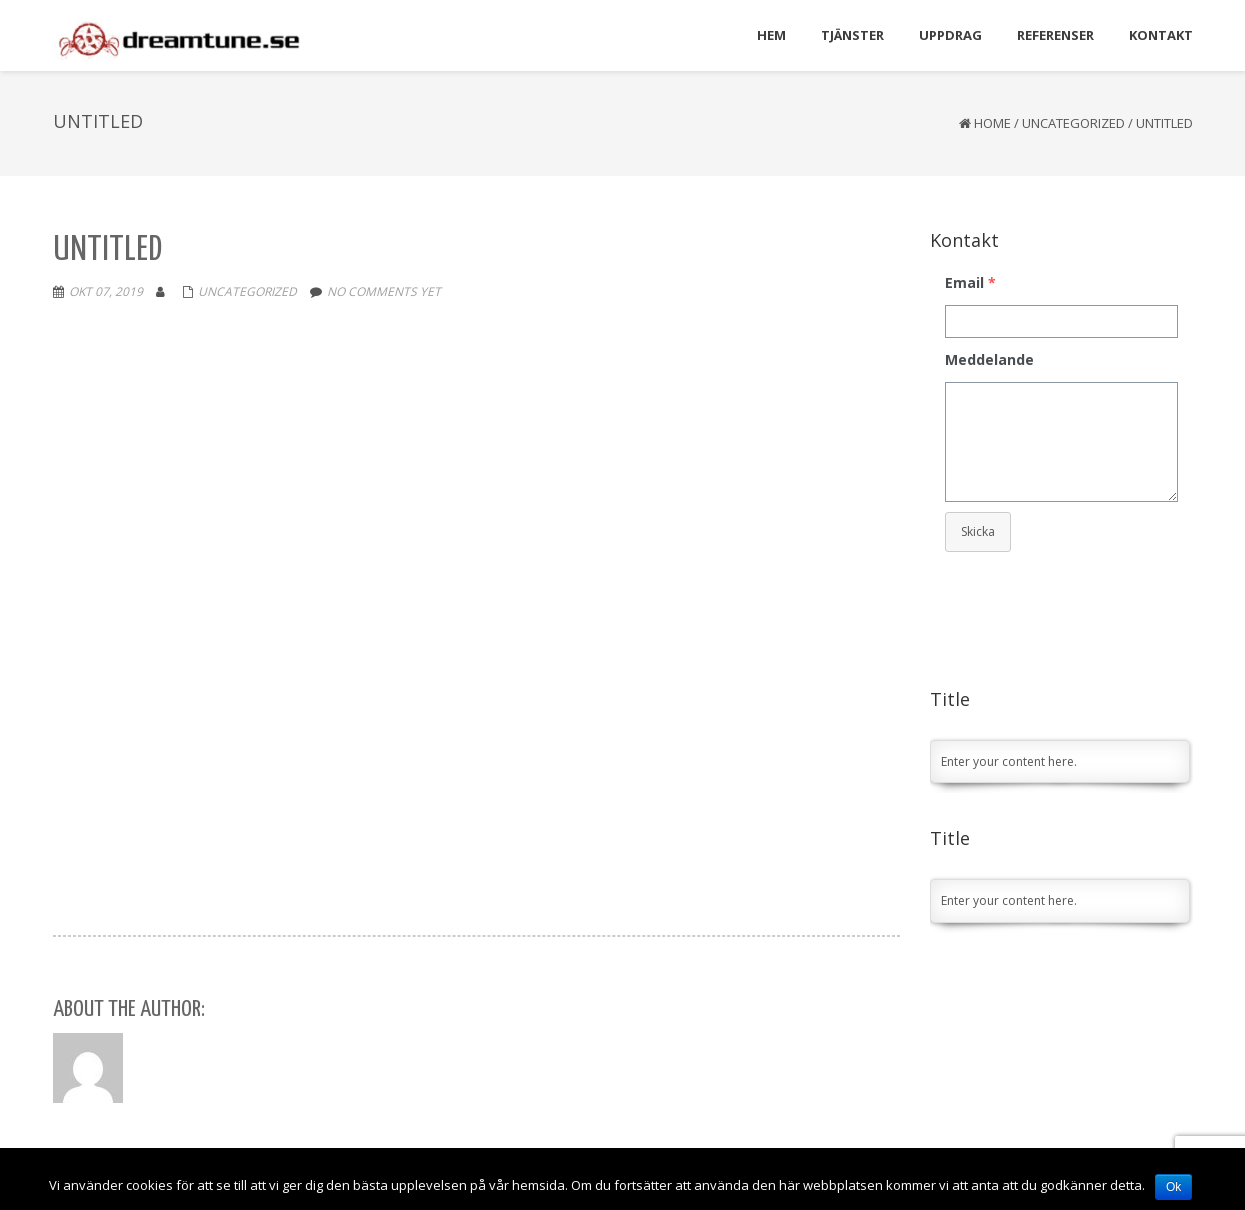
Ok (1173, 1187)
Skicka (978, 531)
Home (992, 123)
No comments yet (384, 291)
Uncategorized (1073, 123)
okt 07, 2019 (106, 291)
